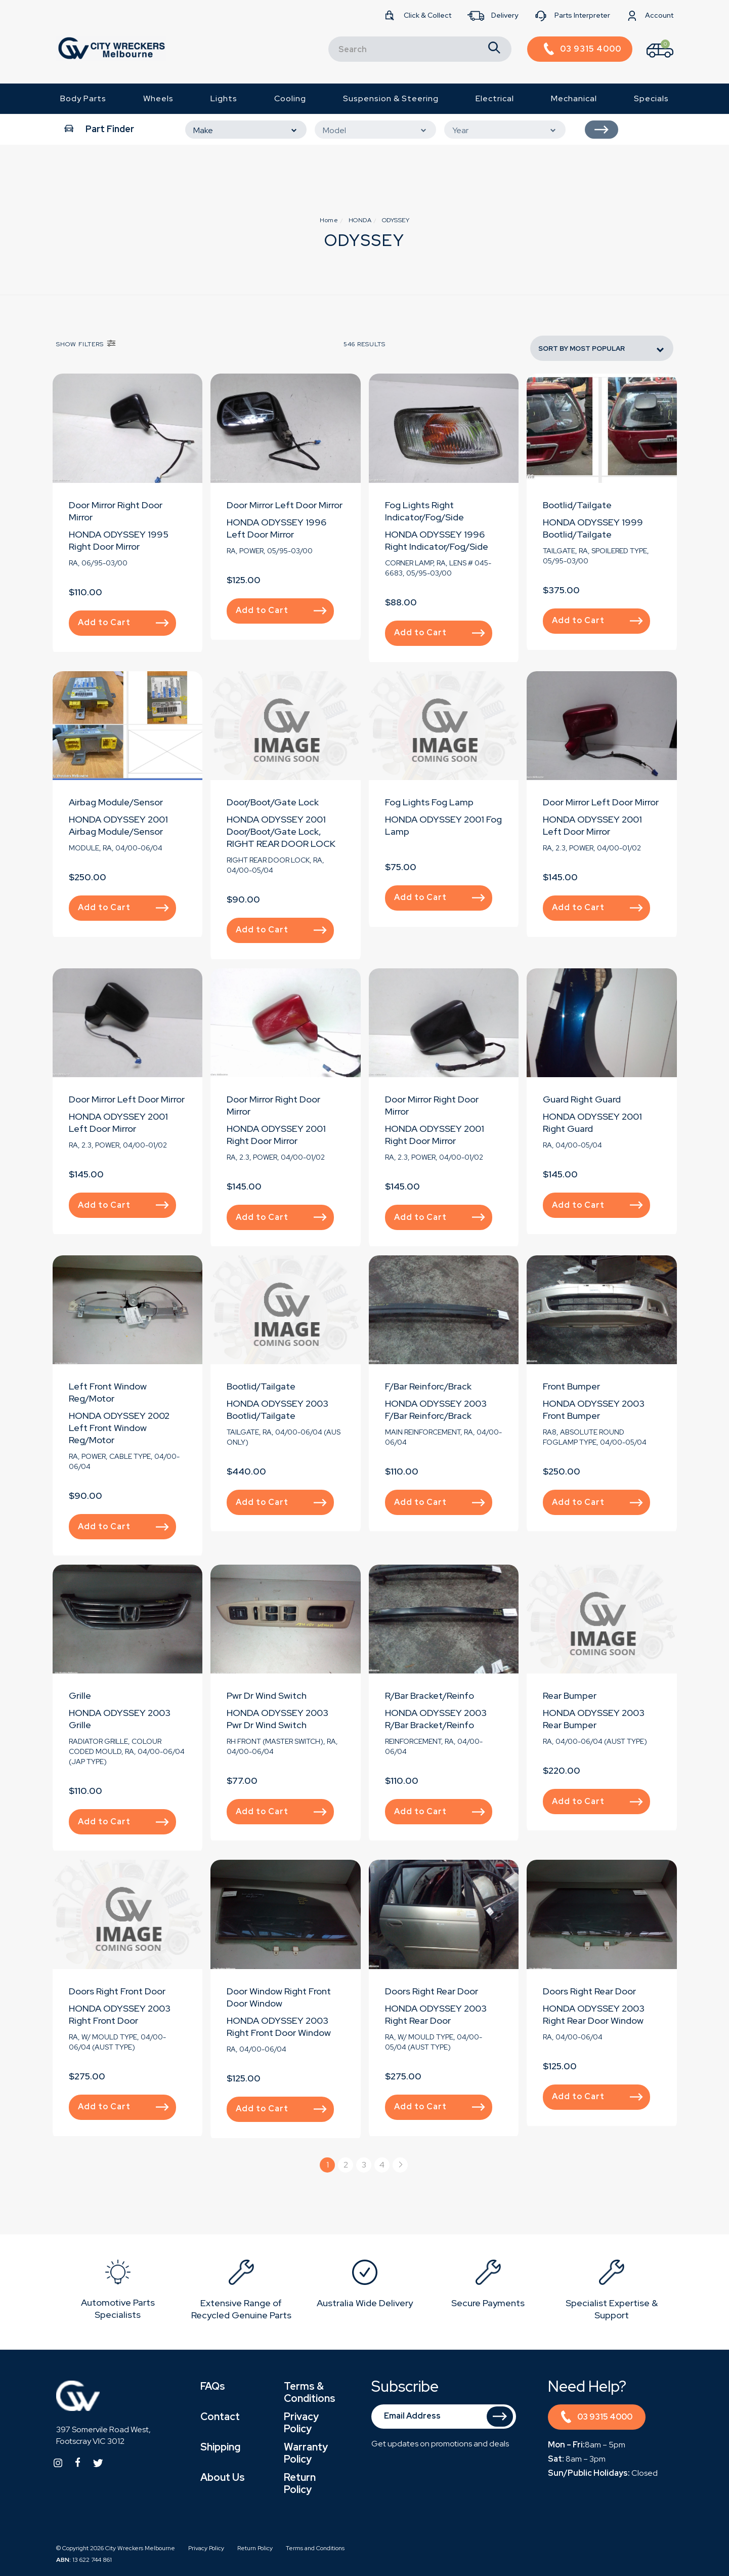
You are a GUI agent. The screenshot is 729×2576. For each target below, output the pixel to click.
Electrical (495, 98)
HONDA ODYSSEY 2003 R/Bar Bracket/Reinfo (436, 1719)
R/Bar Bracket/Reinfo (429, 1695)
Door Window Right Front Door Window (279, 1997)
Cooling (290, 98)
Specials (651, 98)
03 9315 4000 (596, 2418)
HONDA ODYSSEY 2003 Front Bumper (594, 1409)
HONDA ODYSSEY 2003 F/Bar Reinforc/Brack (436, 1409)
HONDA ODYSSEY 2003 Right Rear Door (436, 2014)
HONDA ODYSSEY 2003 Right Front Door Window (279, 2026)
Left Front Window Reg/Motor (108, 1392)
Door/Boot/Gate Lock (273, 802)
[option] (118, 2292)
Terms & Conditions (309, 2392)
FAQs (212, 2386)
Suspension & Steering (391, 98)
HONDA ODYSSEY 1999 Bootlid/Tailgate (593, 528)
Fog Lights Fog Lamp (429, 802)
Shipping (220, 2447)
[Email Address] (443, 2416)
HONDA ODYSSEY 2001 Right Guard (592, 1122)
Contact (220, 2416)
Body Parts (83, 98)
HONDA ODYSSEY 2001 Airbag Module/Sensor (118, 825)
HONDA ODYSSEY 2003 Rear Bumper (594, 1719)
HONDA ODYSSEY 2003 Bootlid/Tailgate (277, 1409)
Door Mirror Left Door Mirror (284, 505)
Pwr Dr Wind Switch (267, 1695)
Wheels (158, 98)
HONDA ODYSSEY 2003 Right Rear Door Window (594, 2014)
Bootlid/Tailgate (577, 505)
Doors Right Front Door (117, 1991)
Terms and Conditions (315, 2548)
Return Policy (300, 2483)
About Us (222, 2477)
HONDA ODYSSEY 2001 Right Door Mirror (276, 1135)
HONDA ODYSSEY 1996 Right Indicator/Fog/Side (436, 540)
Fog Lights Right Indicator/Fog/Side (424, 511)
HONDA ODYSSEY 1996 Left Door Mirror (276, 528)
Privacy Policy (301, 2422)
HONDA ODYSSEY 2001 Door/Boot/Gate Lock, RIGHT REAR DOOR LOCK (281, 831)
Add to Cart (123, 622)
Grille (80, 1695)
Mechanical (574, 98)
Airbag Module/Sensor (116, 802)
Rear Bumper (569, 1695)
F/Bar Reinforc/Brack (428, 1386)
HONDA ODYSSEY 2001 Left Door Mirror (592, 825)
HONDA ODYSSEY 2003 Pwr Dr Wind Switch (277, 1719)
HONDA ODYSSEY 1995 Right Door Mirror (118, 540)
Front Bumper (571, 1386)
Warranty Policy (306, 2453)
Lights (223, 98)
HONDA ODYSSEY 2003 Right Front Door (119, 2014)
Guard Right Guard (582, 1099)
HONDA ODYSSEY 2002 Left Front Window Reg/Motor (119, 1428)
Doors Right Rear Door (431, 1991)
